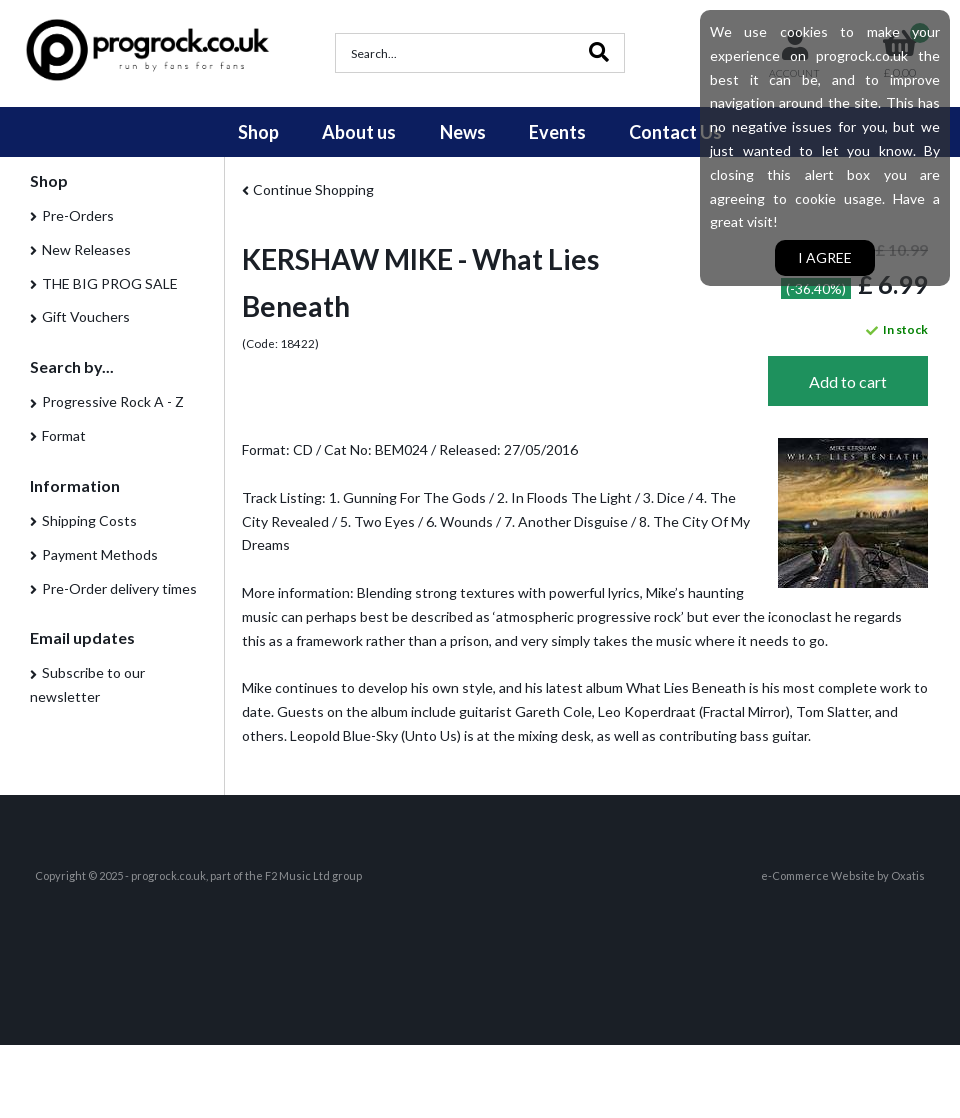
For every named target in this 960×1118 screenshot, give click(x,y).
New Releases (86, 249)
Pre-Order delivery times (119, 588)
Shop (258, 132)
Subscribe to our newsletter (87, 684)
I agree (825, 257)
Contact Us (675, 132)
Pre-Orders (78, 215)
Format (64, 435)
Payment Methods (100, 554)
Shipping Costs (89, 520)
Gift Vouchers (86, 316)
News (463, 132)
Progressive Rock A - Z (113, 401)
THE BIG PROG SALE (110, 283)
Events (557, 132)
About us (359, 132)
